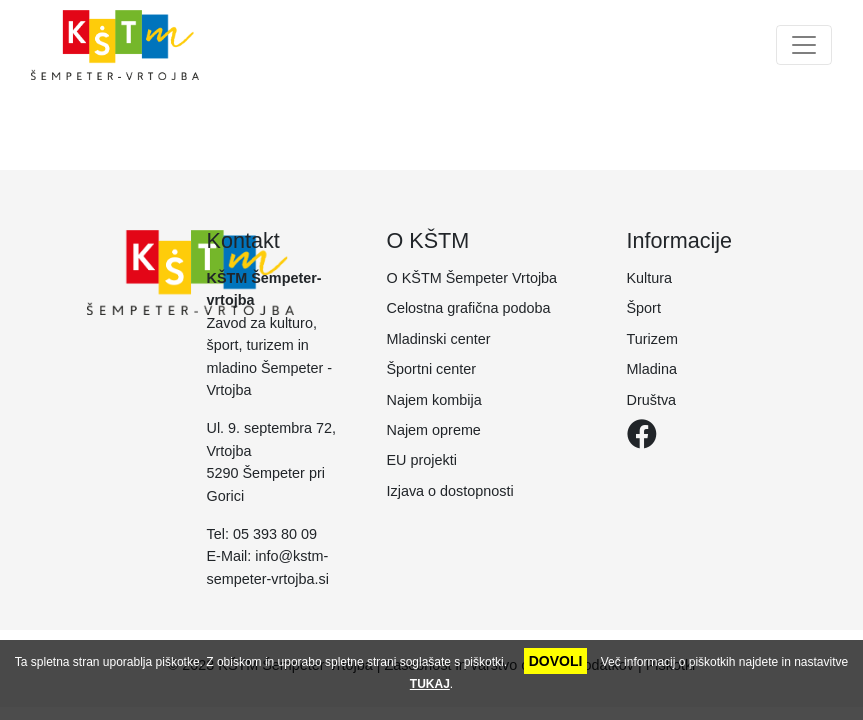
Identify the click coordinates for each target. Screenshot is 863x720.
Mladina (652, 369)
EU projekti (422, 460)
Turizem (652, 339)
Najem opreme (434, 430)
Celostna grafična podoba (469, 308)
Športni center (432, 369)
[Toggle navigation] (804, 45)
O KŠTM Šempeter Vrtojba (472, 278)
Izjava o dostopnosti (450, 491)
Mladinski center (439, 339)
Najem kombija (434, 400)
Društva (652, 400)
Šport (644, 308)
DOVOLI (556, 661)
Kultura (650, 278)
